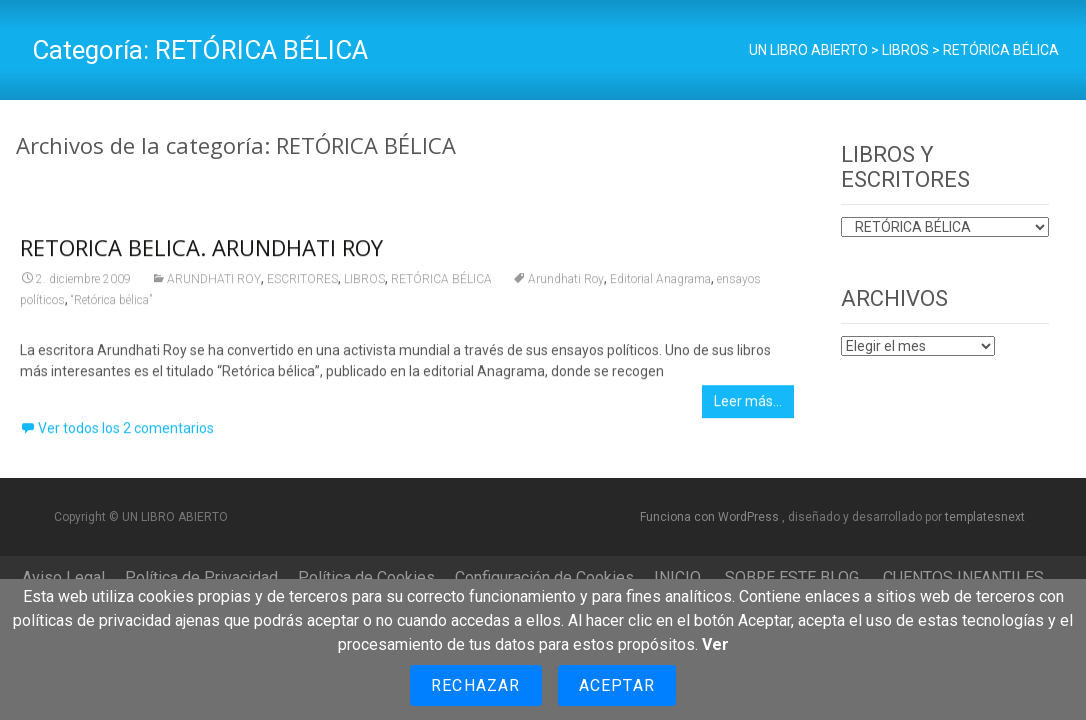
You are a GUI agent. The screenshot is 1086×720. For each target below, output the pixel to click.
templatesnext (985, 517)
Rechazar (476, 685)
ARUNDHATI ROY (214, 285)
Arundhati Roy (566, 285)
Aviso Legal (63, 577)
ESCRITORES (302, 285)
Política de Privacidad (201, 577)
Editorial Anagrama (660, 285)
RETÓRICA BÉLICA (441, 285)
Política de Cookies (366, 577)
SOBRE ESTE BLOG (792, 577)
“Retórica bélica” (111, 306)
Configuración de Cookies (544, 577)
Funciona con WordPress (711, 517)
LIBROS (364, 285)
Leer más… (748, 407)
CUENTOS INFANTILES (963, 577)
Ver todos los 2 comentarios (126, 434)
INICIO (677, 577)
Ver (715, 644)
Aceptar (617, 685)
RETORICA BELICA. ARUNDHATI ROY (201, 253)
